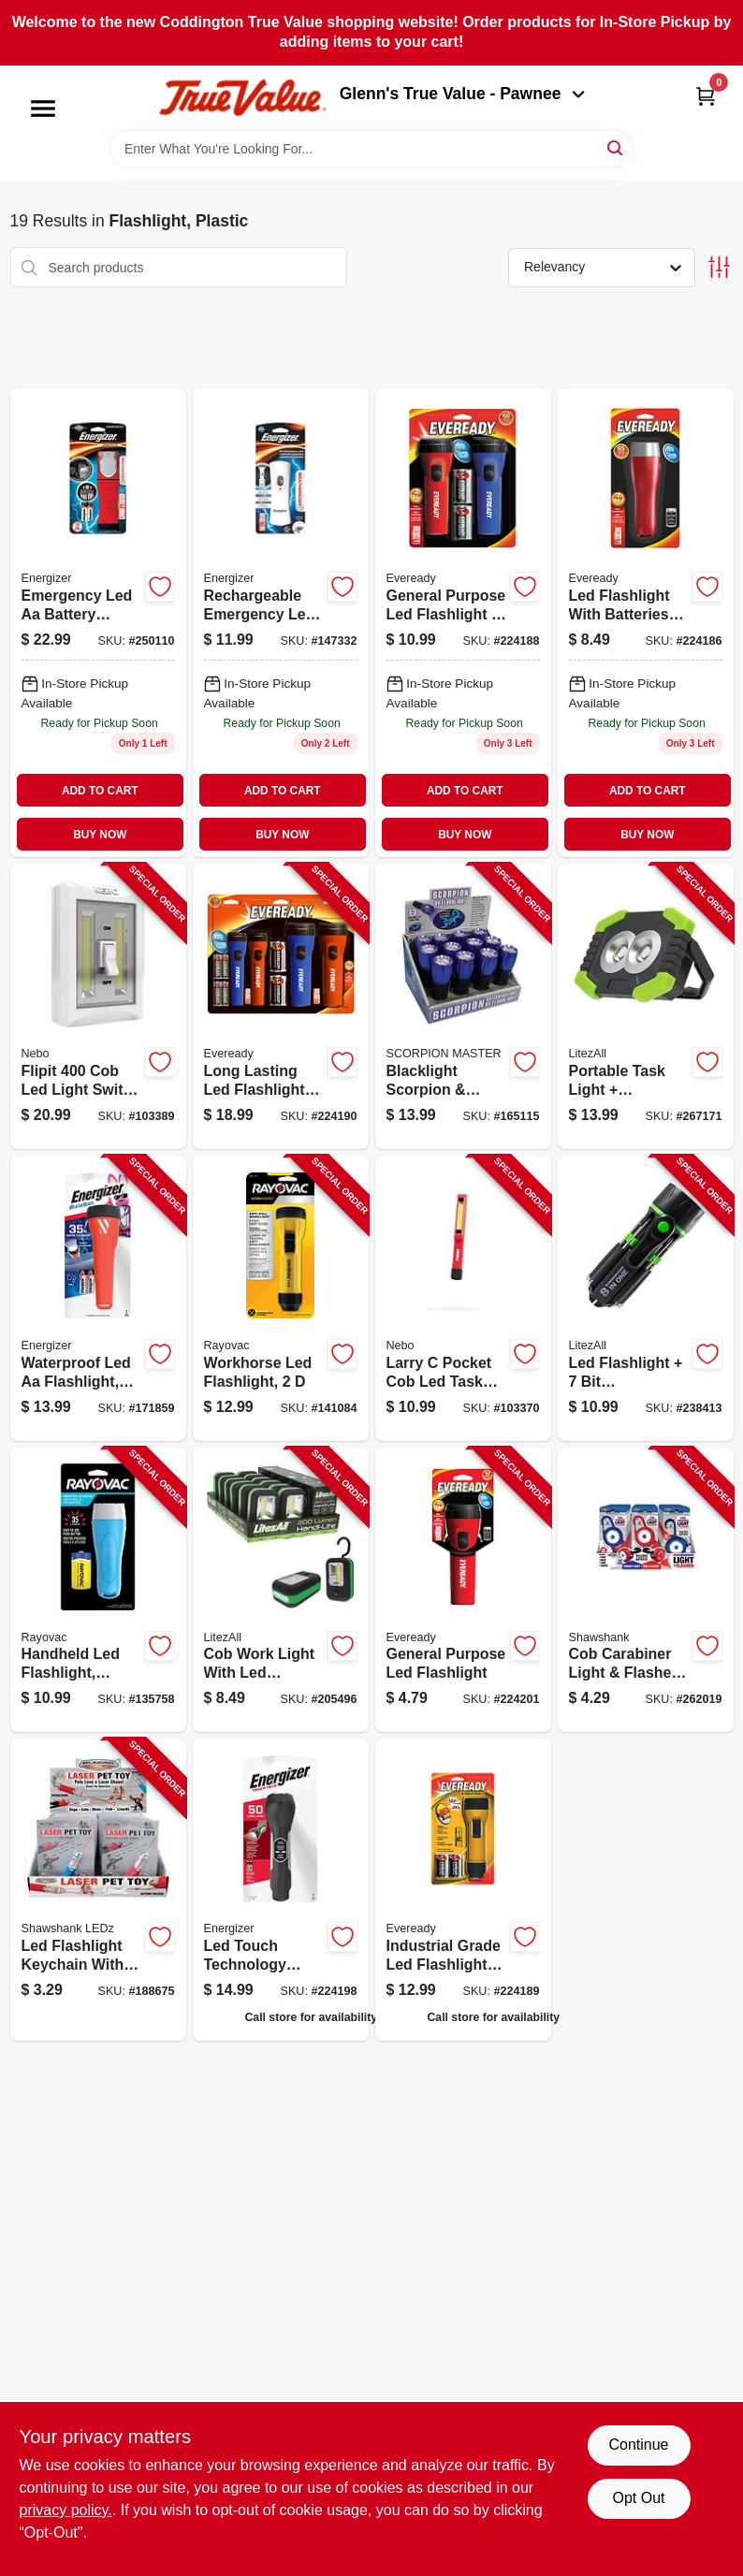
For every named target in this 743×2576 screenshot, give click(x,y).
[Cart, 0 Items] (705, 96)
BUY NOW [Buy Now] (99, 834)
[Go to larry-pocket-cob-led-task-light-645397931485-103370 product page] (463, 1298)
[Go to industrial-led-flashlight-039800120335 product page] (463, 1890)
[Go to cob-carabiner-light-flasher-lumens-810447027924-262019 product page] (646, 1590)
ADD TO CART (100, 790)
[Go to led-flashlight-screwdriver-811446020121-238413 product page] (646, 1298)
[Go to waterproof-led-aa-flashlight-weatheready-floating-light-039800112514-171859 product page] (98, 1298)
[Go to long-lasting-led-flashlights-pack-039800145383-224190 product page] (281, 1006)
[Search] (616, 147)
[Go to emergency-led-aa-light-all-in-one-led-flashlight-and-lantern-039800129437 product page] (98, 622)
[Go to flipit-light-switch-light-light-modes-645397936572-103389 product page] (98, 1006)
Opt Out (638, 2498)
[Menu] (43, 108)
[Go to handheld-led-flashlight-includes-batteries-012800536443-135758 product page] (98, 1590)
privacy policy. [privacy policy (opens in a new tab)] (66, 2510)
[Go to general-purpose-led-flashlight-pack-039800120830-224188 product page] (463, 622)
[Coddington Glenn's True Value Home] (242, 98)
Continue (638, 2444)
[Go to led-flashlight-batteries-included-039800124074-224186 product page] (646, 622)
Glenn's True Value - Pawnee (462, 93)
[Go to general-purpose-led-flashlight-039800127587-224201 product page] (463, 1590)
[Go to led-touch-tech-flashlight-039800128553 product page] (281, 1890)
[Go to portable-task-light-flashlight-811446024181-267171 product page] (646, 1006)
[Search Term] (371, 148)
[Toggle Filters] (719, 267)
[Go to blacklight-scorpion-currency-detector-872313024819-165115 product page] (463, 1006)
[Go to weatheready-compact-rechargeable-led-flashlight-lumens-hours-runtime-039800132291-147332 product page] (281, 622)
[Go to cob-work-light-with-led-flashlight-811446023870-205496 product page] (281, 1590)
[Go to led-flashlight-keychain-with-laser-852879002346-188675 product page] (98, 1890)
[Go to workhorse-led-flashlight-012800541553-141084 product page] (281, 1298)
